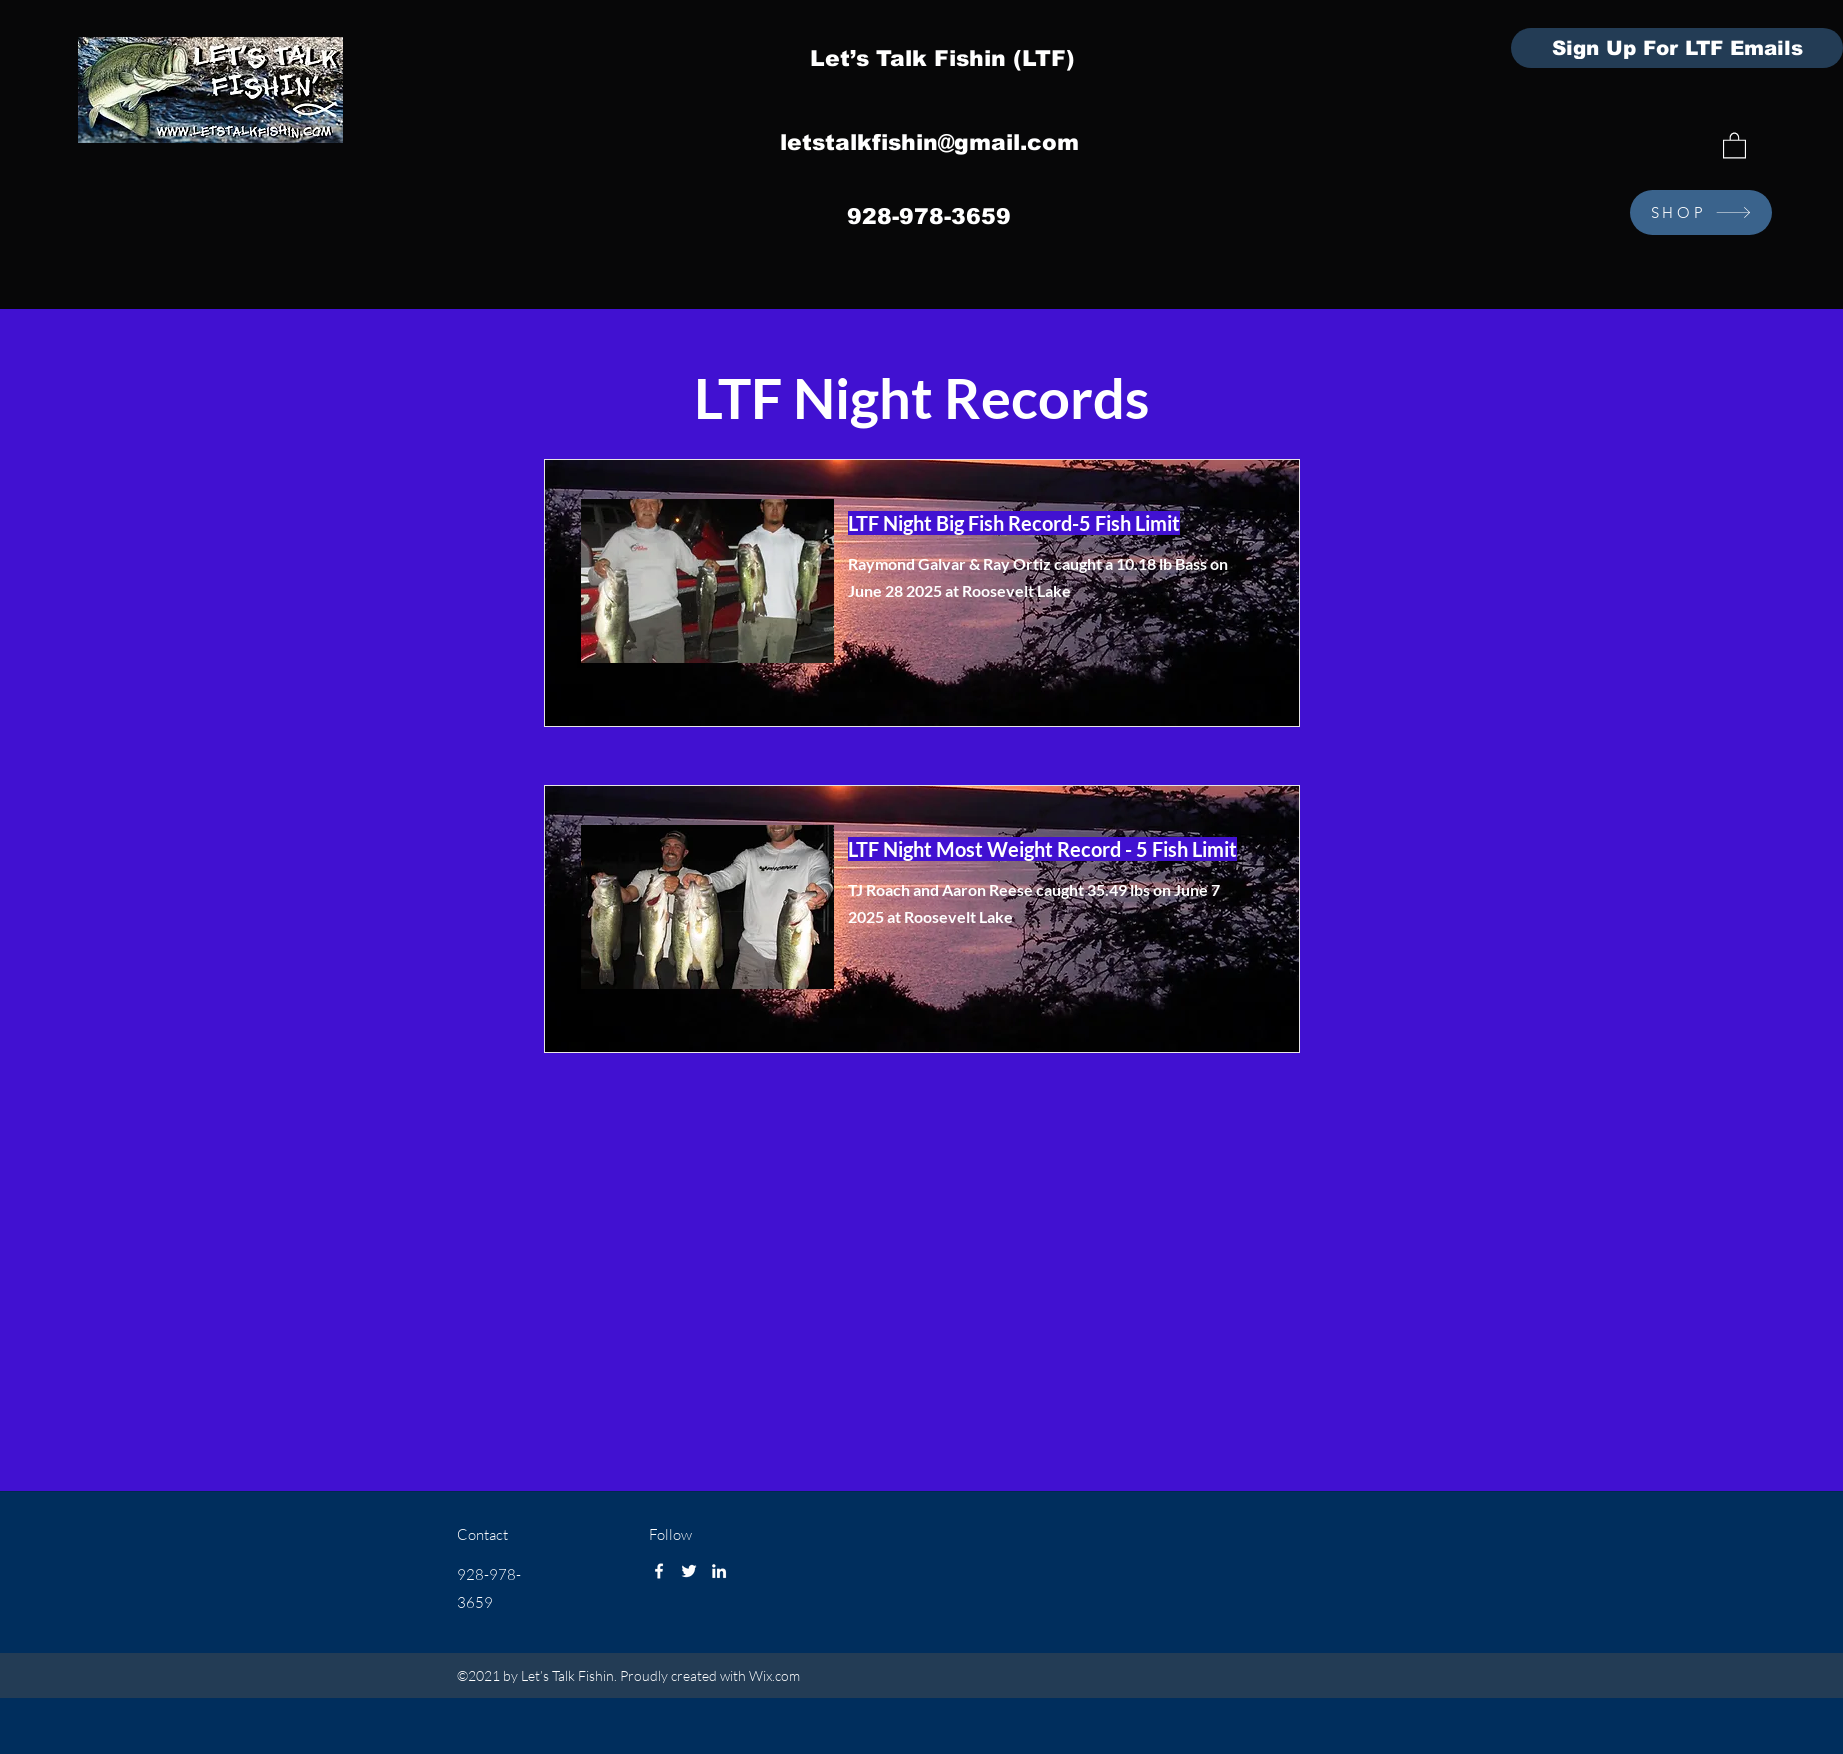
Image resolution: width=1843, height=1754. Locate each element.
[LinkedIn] (719, 1571)
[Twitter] (689, 1571)
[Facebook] (659, 1571)
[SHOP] (1701, 212)
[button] (1734, 144)
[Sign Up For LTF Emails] (1677, 48)
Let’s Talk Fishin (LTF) (942, 58)
